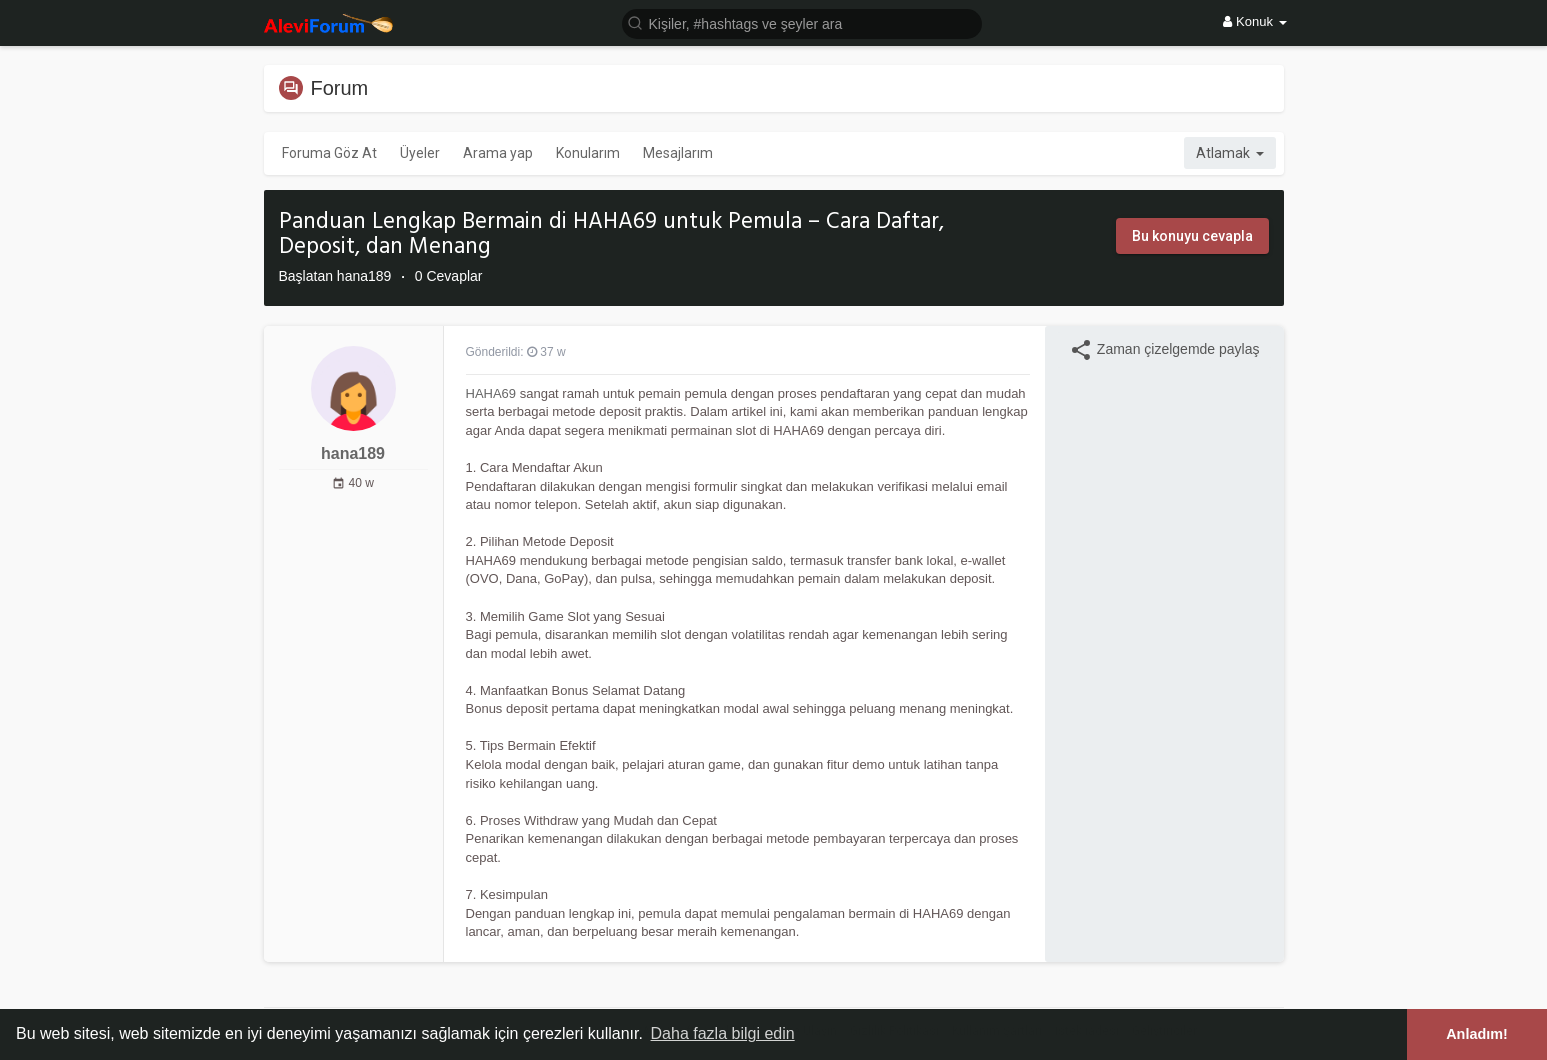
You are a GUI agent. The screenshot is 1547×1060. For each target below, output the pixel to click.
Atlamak (1230, 153)
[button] (802, 22)
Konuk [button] (1254, 21)
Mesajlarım (678, 153)
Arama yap (498, 153)
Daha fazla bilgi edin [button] (723, 1033)
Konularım (588, 153)
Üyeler (420, 153)
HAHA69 (491, 393)
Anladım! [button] (1477, 1034)
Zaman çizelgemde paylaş (1164, 350)
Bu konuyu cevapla (1192, 236)
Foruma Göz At (329, 153)
